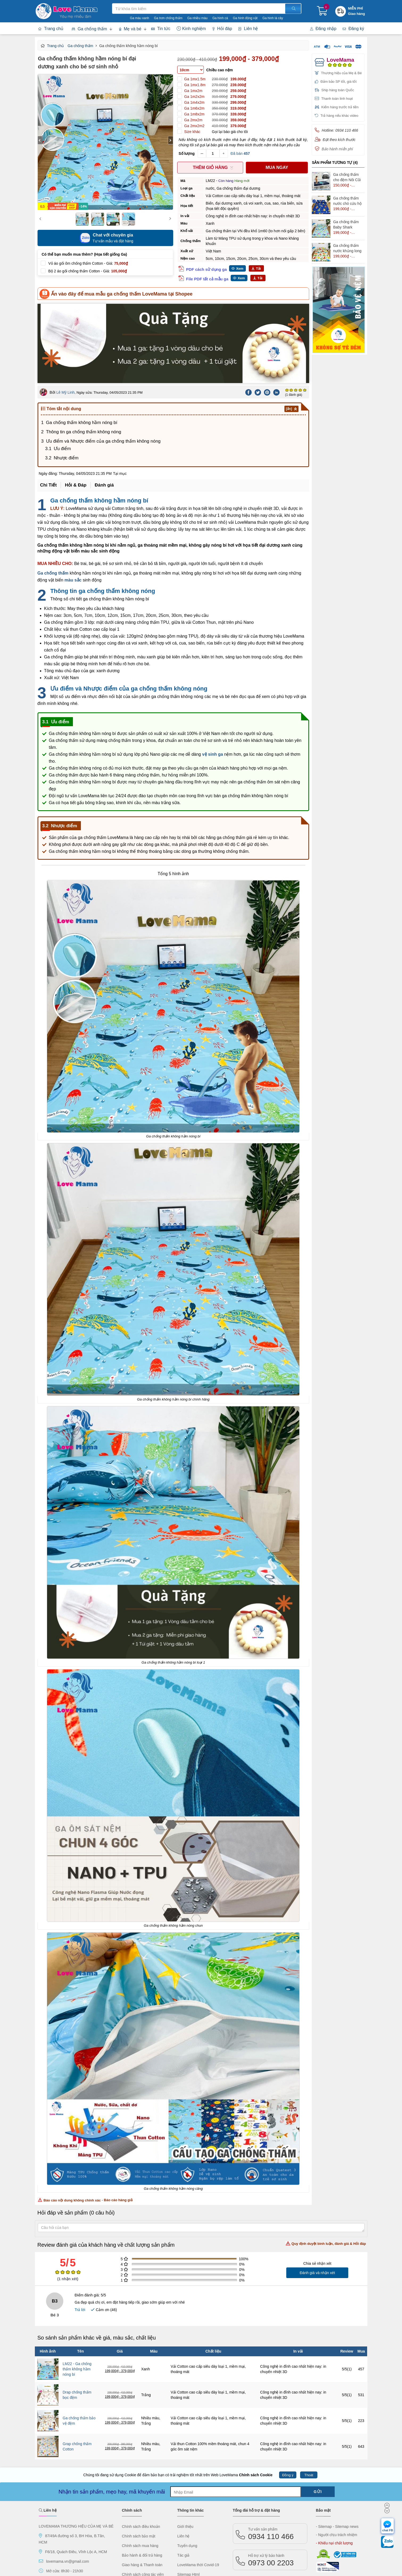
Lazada (286, 2507)
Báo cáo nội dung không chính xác (69, 2117)
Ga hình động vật (245, 18)
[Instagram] (80, 2501)
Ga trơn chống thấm (168, 18)
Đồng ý (287, 2392)
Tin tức (161, 28)
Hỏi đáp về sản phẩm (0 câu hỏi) (76, 2129)
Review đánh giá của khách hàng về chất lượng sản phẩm (202, 2161)
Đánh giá (104, 401)
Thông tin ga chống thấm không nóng (83, 348)
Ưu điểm (62, 365)
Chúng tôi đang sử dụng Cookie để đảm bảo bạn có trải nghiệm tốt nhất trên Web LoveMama (177, 2391)
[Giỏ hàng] (322, 13)
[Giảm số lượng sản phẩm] (202, 153)
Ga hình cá (220, 18)
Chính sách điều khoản (141, 2443)
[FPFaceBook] (43, 2501)
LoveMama (340, 60)
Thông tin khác (190, 2427)
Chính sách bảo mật (138, 2453)
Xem (239, 269)
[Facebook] (248, 309)
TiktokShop (256, 2507)
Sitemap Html (188, 2491)
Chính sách (132, 2427)
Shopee (240, 2507)
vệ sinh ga (212, 671)
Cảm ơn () (104, 2226)
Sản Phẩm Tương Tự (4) (335, 162)
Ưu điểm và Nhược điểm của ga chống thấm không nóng (103, 357)
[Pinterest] (267, 309)
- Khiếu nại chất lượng (334, 2460)
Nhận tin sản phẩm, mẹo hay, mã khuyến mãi (112, 2408)
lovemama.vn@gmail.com (67, 2478)
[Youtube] (99, 2501)
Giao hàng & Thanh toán (142, 2481)
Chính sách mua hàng (140, 2462)
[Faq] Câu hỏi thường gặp (143, 2501)
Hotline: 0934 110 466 (340, 130)
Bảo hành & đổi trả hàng (142, 2472)
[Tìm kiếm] (293, 9)
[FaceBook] (52, 2501)
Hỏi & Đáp (75, 401)
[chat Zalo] (387, 2543)
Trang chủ (51, 28)
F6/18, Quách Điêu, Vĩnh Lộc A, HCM (76, 2468)
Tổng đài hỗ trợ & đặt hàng (256, 2427)
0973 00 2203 (271, 2476)
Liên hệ (248, 28)
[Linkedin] (276, 309)
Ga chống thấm (89, 29)
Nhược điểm (66, 374)
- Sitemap (324, 2443)
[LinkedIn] (71, 2501)
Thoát (308, 2392)
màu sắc (72, 497)
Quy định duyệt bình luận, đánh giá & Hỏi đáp (325, 2160)
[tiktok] (89, 2501)
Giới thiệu (185, 2443)
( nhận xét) (67, 2195)
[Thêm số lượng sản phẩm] (223, 153)
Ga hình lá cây (272, 18)
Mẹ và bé (130, 29)
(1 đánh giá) (293, 311)
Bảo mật (323, 2427)
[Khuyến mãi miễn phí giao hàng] (356, 11)
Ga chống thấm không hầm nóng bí (81, 339)
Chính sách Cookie (255, 2392)
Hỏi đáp (222, 28)
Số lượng (186, 153)
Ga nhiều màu (197, 18)
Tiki (271, 2507)
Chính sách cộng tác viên (143, 2491)
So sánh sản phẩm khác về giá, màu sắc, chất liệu (97, 2254)
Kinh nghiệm (191, 28)
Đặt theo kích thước (339, 140)
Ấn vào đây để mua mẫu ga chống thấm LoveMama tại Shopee (122, 294)
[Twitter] (258, 309)
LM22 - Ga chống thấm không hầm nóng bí (77, 2285)
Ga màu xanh (139, 18)
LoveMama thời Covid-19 (198, 2481)
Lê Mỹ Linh (65, 309)
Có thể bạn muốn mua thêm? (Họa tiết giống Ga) (84, 254)
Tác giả (183, 2472)
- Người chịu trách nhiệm (336, 2451)
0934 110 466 (271, 2450)
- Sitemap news (345, 2443)
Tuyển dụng (187, 2462)
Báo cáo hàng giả (118, 2117)
